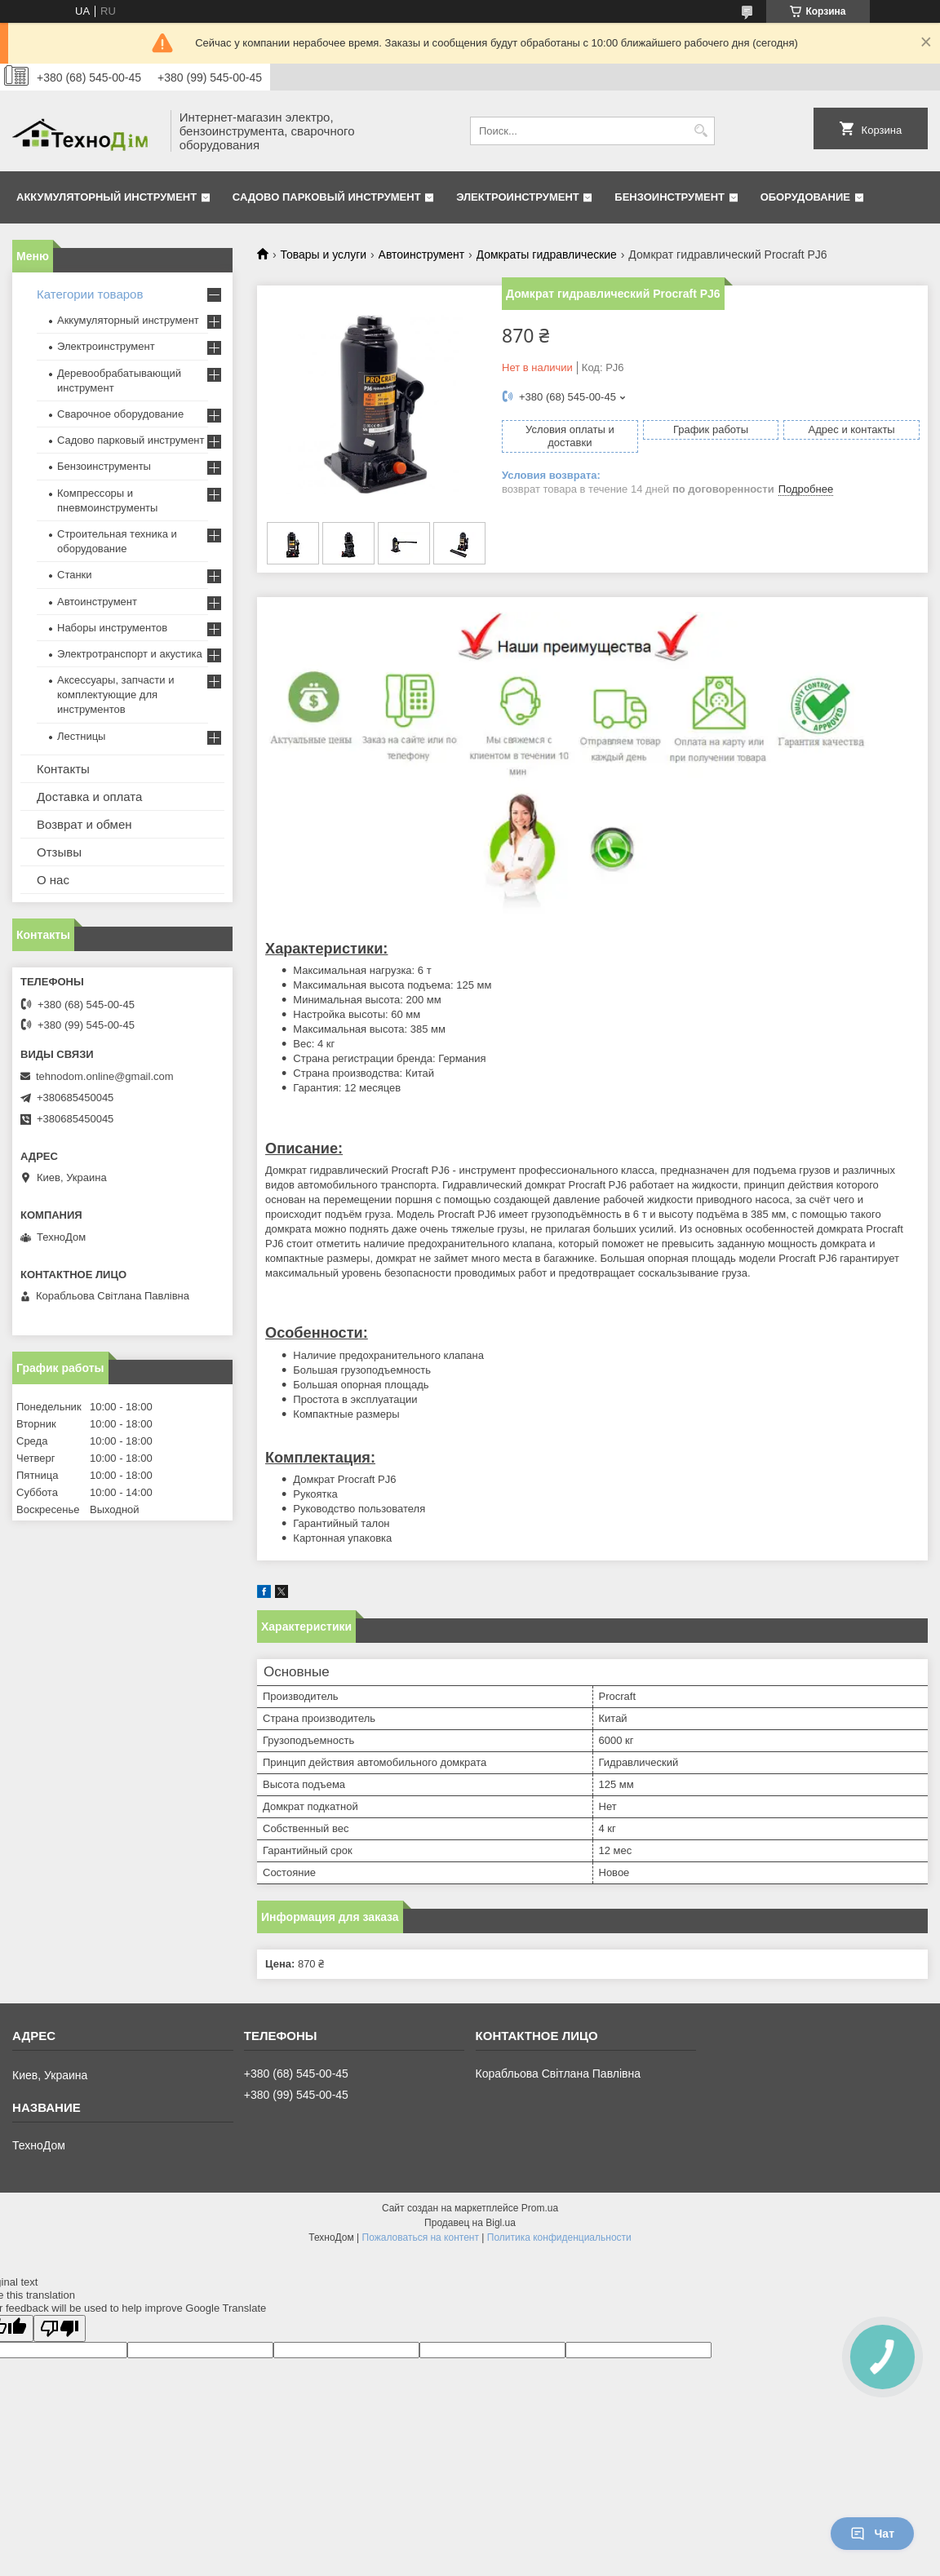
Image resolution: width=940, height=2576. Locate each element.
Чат (872, 2533)
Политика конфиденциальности (559, 2237)
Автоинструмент (422, 254)
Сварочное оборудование (120, 414)
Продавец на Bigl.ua (470, 2223)
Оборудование (805, 197)
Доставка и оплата (89, 796)
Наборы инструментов (112, 628)
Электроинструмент (517, 197)
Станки (74, 575)
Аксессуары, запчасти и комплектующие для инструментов (115, 694)
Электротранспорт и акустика (129, 654)
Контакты (63, 769)
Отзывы (59, 852)
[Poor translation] (59, 2328)
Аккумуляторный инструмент (106, 197)
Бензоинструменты (104, 466)
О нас (53, 880)
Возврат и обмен (84, 824)
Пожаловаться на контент (420, 2237)
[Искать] (700, 131)
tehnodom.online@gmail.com (105, 1076)
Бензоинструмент (669, 197)
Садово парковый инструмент (327, 197)
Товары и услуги (323, 254)
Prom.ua (539, 2208)
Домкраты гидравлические (547, 254)
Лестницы (81, 736)
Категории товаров (90, 294)
